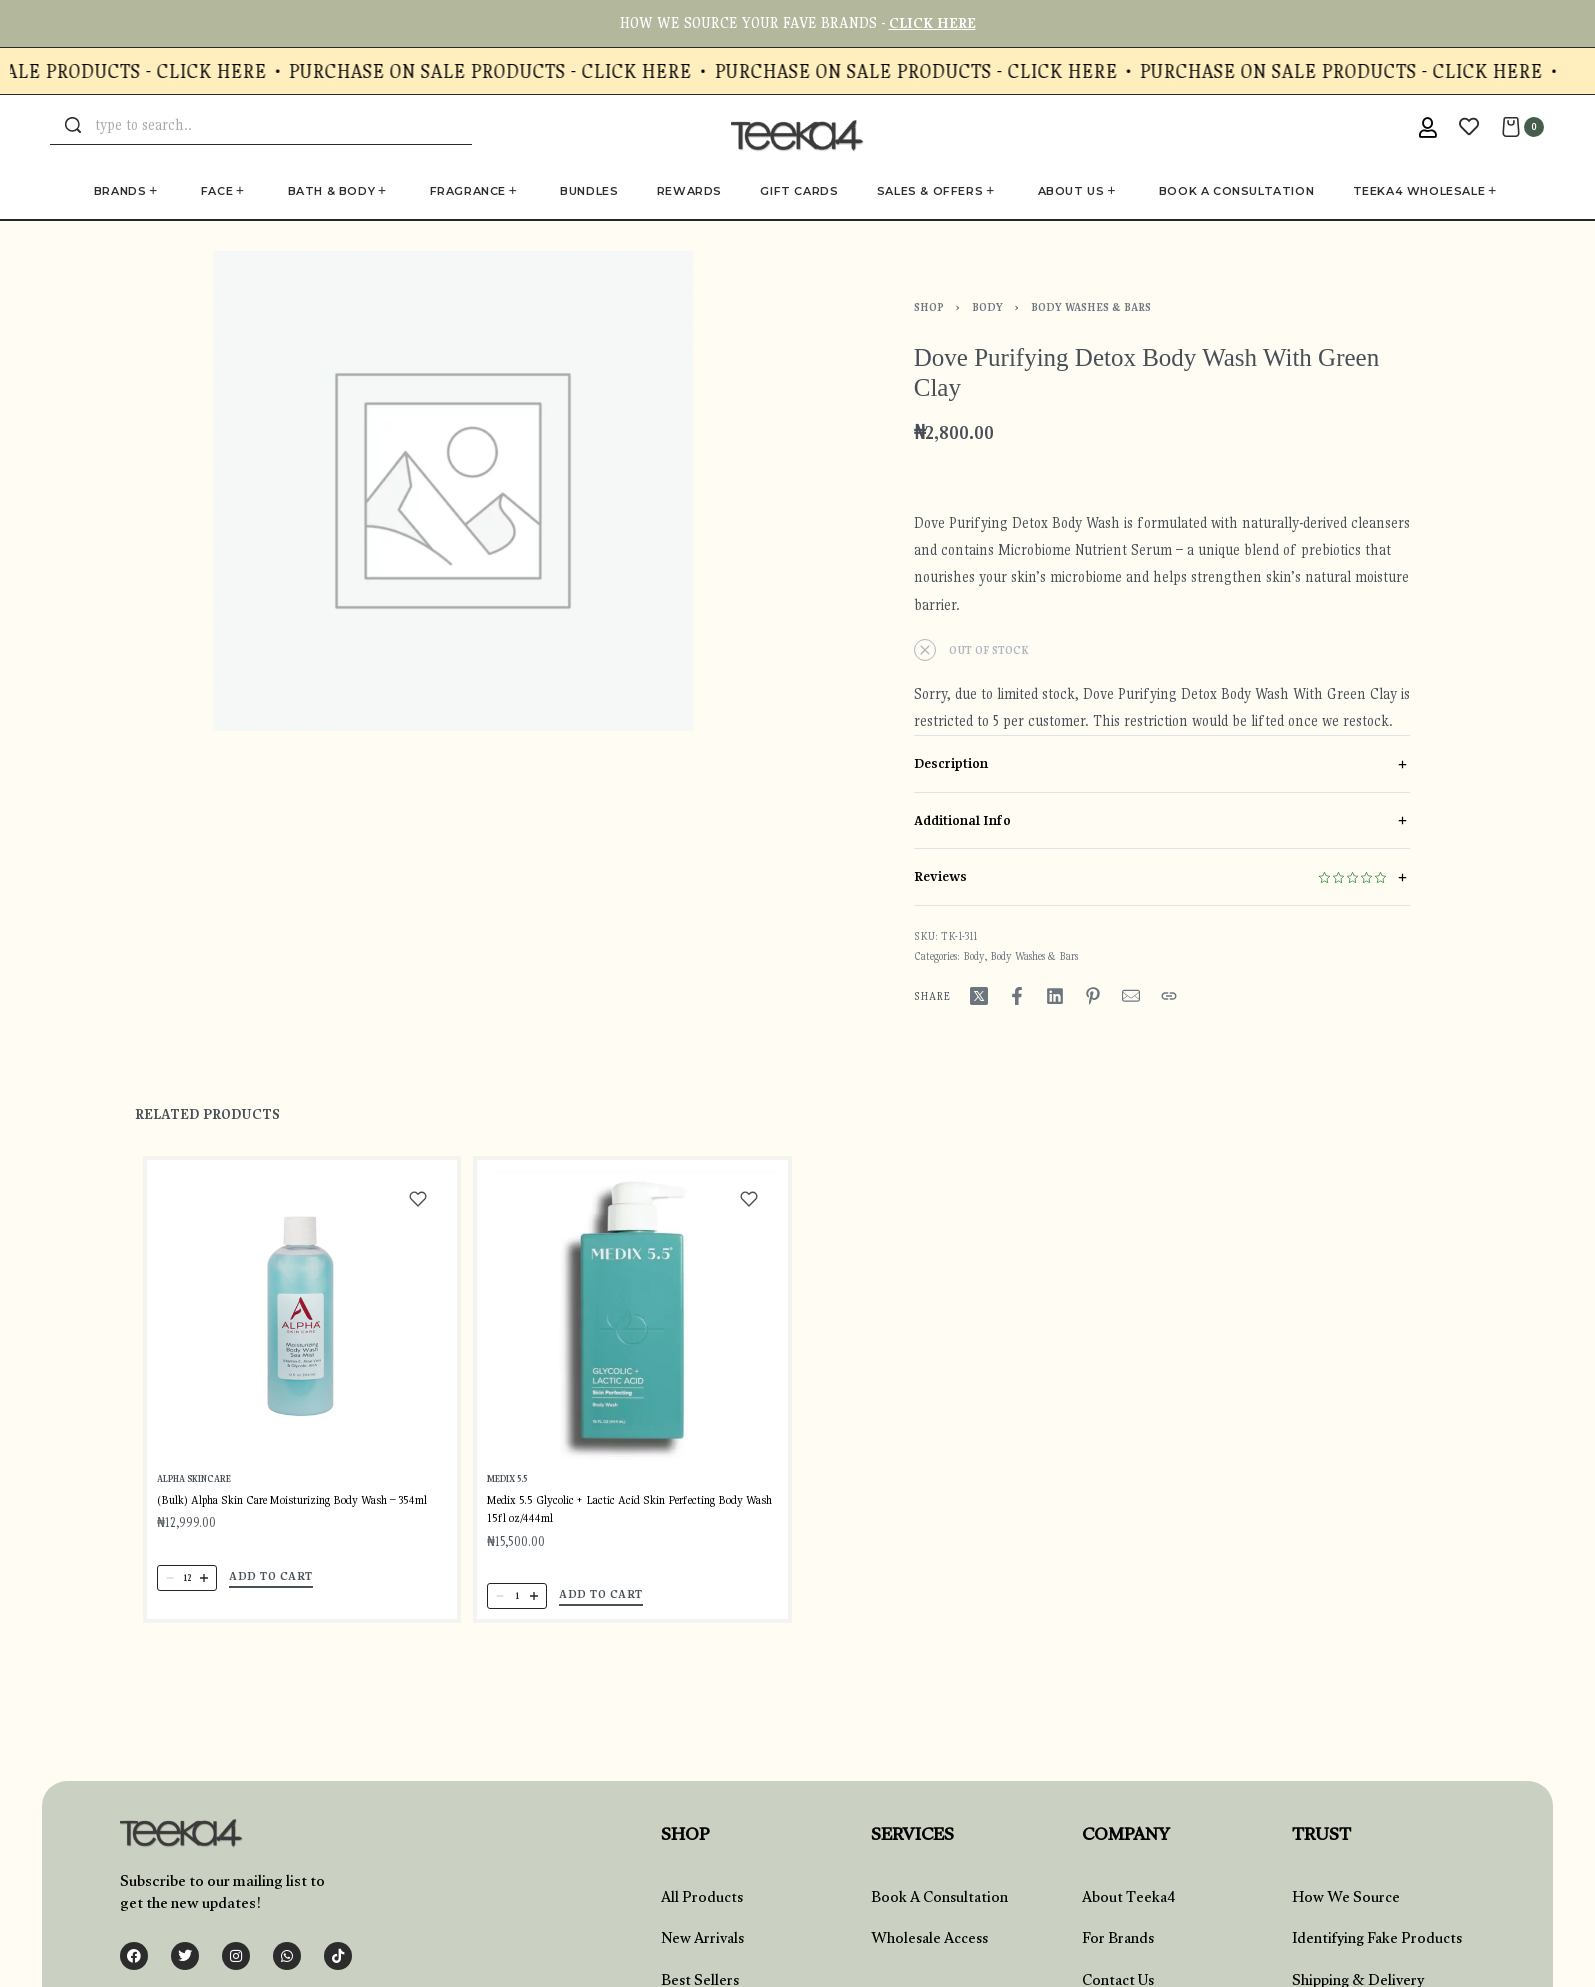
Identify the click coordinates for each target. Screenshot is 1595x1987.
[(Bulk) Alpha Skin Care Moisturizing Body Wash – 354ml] (302, 1321)
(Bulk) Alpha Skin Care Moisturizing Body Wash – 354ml (292, 1505)
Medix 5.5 (509, 1490)
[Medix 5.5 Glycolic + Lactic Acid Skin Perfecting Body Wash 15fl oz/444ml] (632, 1327)
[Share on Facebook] (1017, 996)
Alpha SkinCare (195, 1485)
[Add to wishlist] (418, 1206)
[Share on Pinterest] (1093, 996)
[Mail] (1131, 996)
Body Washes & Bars (1091, 307)
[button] (271, 1582)
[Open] (1469, 127)
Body (987, 307)
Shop (929, 307)
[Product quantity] (188, 1583)
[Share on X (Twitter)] (979, 996)
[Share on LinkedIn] (1055, 996)
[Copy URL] (1169, 996)
